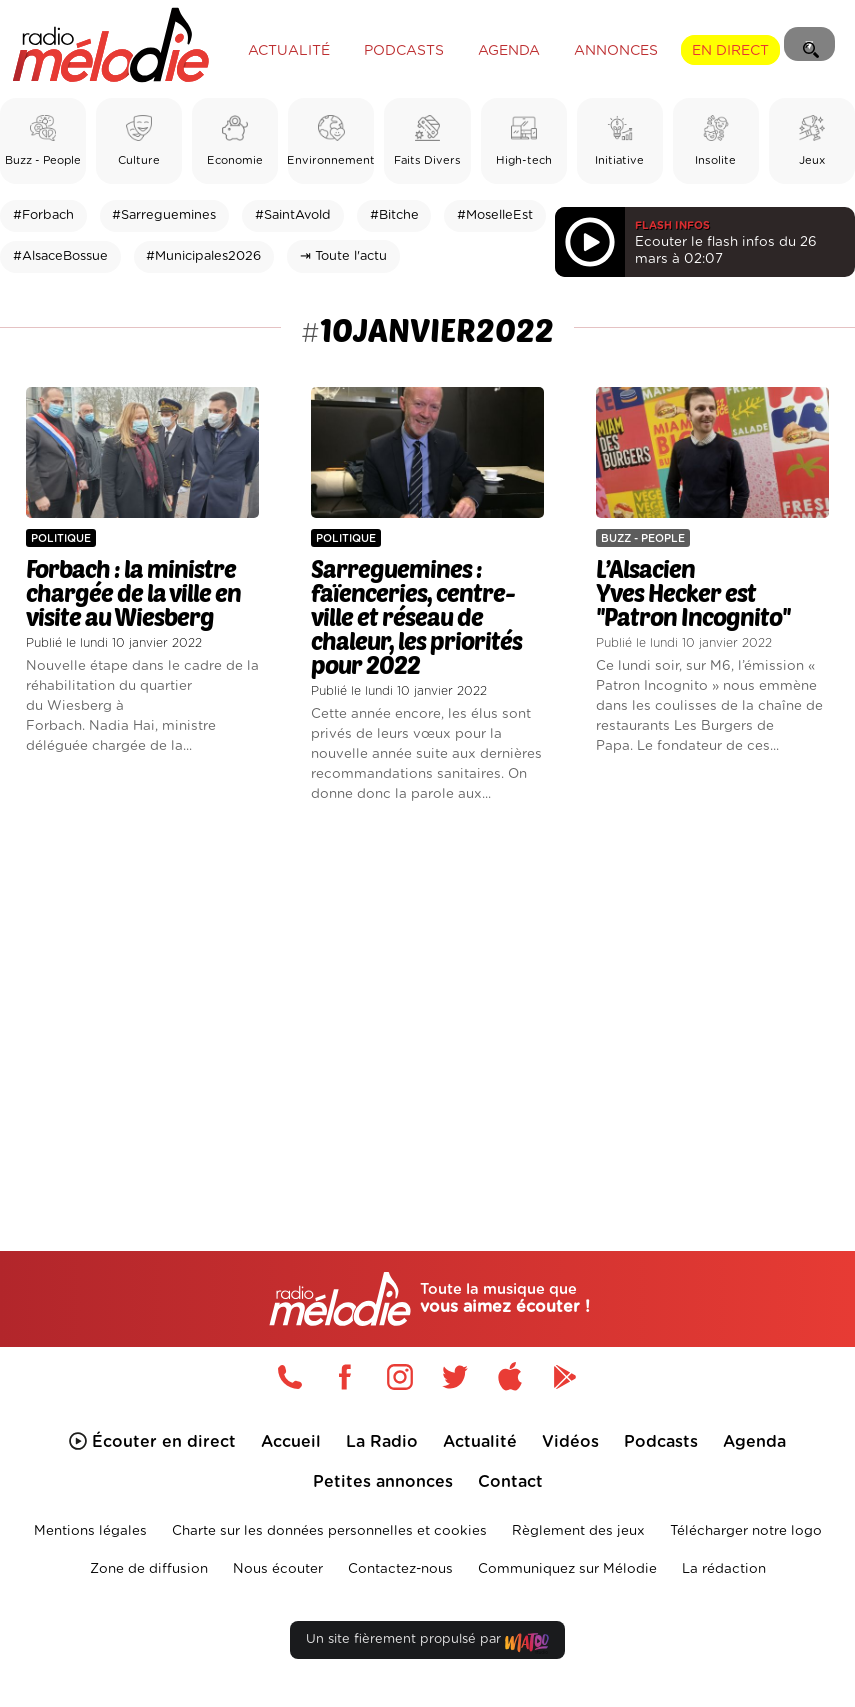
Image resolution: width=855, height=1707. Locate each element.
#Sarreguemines (164, 215)
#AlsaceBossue (60, 256)
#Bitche (394, 215)
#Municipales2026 (203, 256)
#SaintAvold (293, 215)
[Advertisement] (427, 995)
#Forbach (43, 215)
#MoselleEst (495, 215)
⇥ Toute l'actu (343, 256)
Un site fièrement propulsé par (427, 1643)
